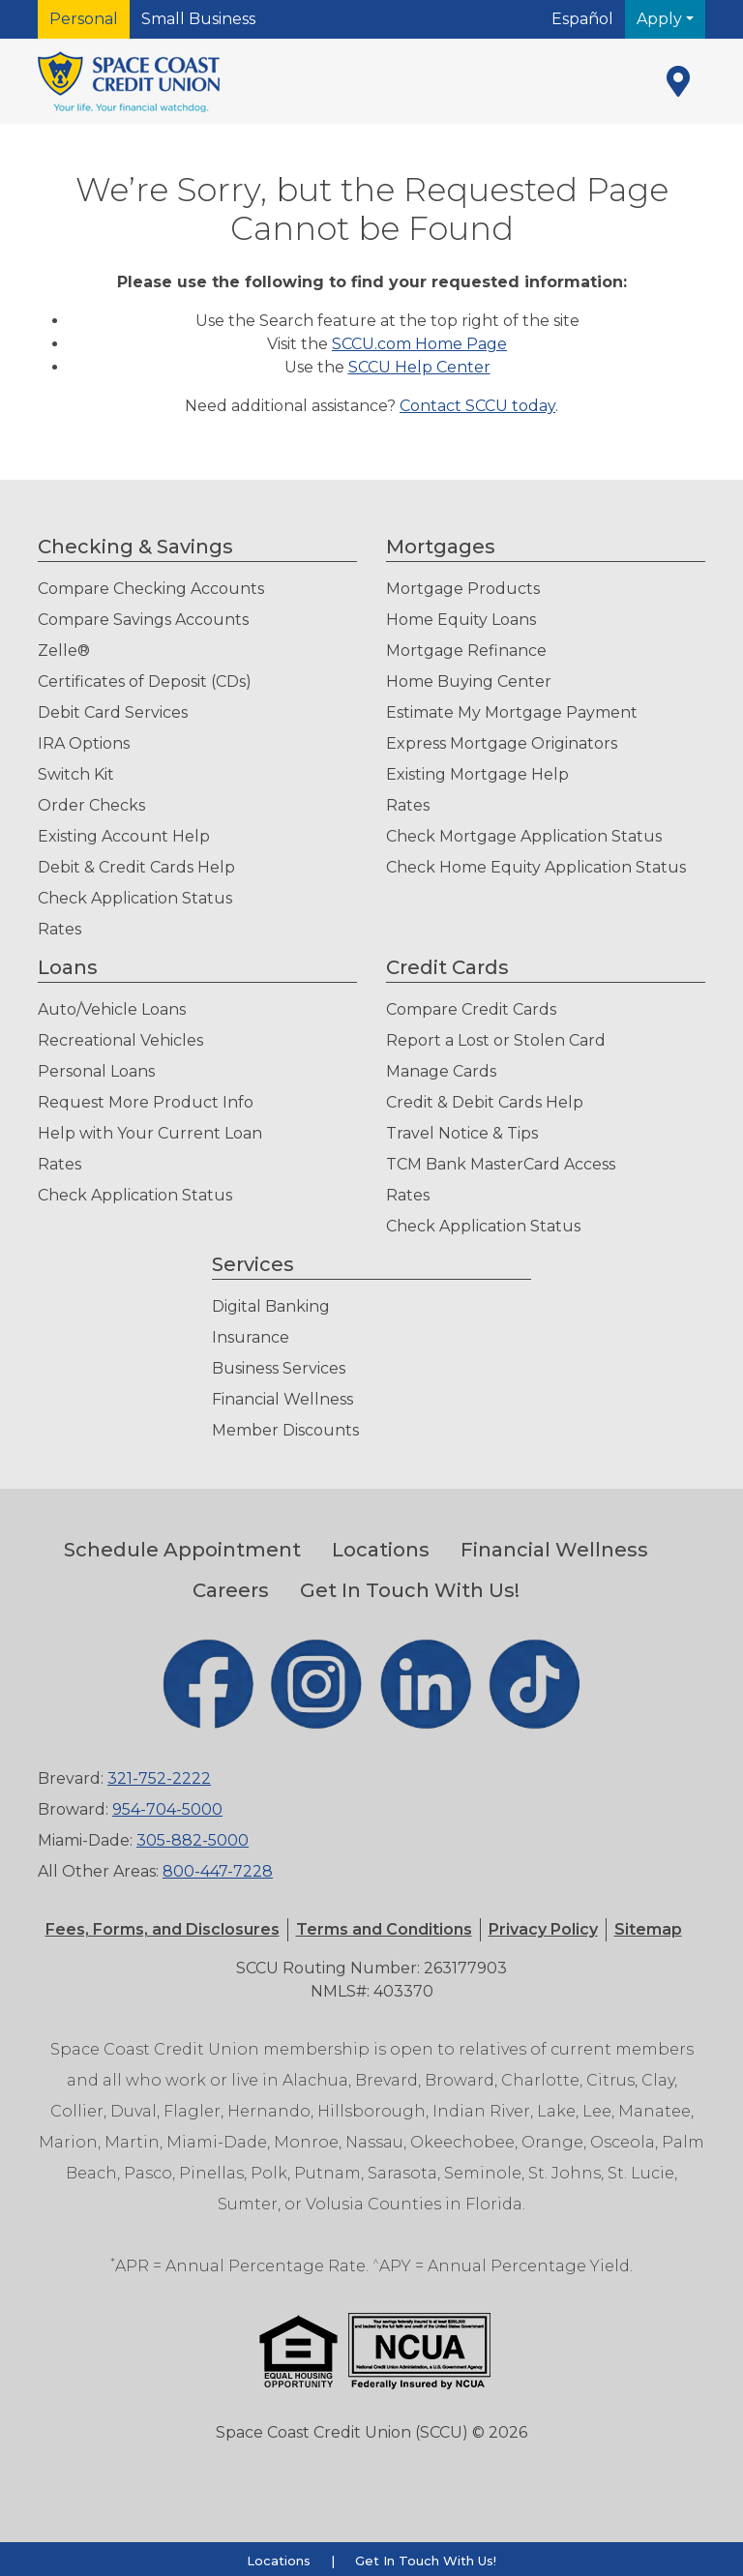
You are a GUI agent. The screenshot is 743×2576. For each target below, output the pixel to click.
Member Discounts (285, 1430)
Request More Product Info (145, 1102)
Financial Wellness (282, 1399)
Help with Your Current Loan (150, 1133)
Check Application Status (135, 898)
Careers (231, 1590)
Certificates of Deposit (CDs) (145, 681)
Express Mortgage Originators (501, 743)
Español (582, 19)
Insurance (250, 1337)
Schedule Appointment (182, 1549)
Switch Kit (76, 774)
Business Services (278, 1368)
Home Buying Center (468, 681)
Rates (59, 929)
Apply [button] (661, 19)
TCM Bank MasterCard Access (500, 1164)
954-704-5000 (167, 1809)
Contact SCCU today (477, 406)
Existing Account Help (124, 836)
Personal (83, 19)
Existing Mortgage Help (477, 774)
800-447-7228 (218, 1871)
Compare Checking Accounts (151, 588)
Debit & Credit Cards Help (136, 867)
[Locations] (678, 81)
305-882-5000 (192, 1840)
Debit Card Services (113, 712)
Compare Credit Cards (471, 1009)
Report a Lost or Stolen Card (496, 1040)
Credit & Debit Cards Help (484, 1102)
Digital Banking (271, 1306)
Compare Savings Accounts (143, 619)
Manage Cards (441, 1071)
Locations (381, 1549)
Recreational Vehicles (120, 1040)
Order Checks (91, 805)
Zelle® (64, 650)
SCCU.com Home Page (419, 344)
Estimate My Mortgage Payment (512, 712)
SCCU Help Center (419, 367)
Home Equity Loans (461, 619)
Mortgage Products (463, 588)
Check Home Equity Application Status (536, 867)
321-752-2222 (159, 1778)
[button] (384, 1929)
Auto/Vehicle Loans (112, 1009)
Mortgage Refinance (466, 650)
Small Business (198, 19)
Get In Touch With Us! (410, 1590)
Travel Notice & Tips (462, 1133)
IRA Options (84, 743)
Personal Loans (96, 1071)
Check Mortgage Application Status (524, 836)
